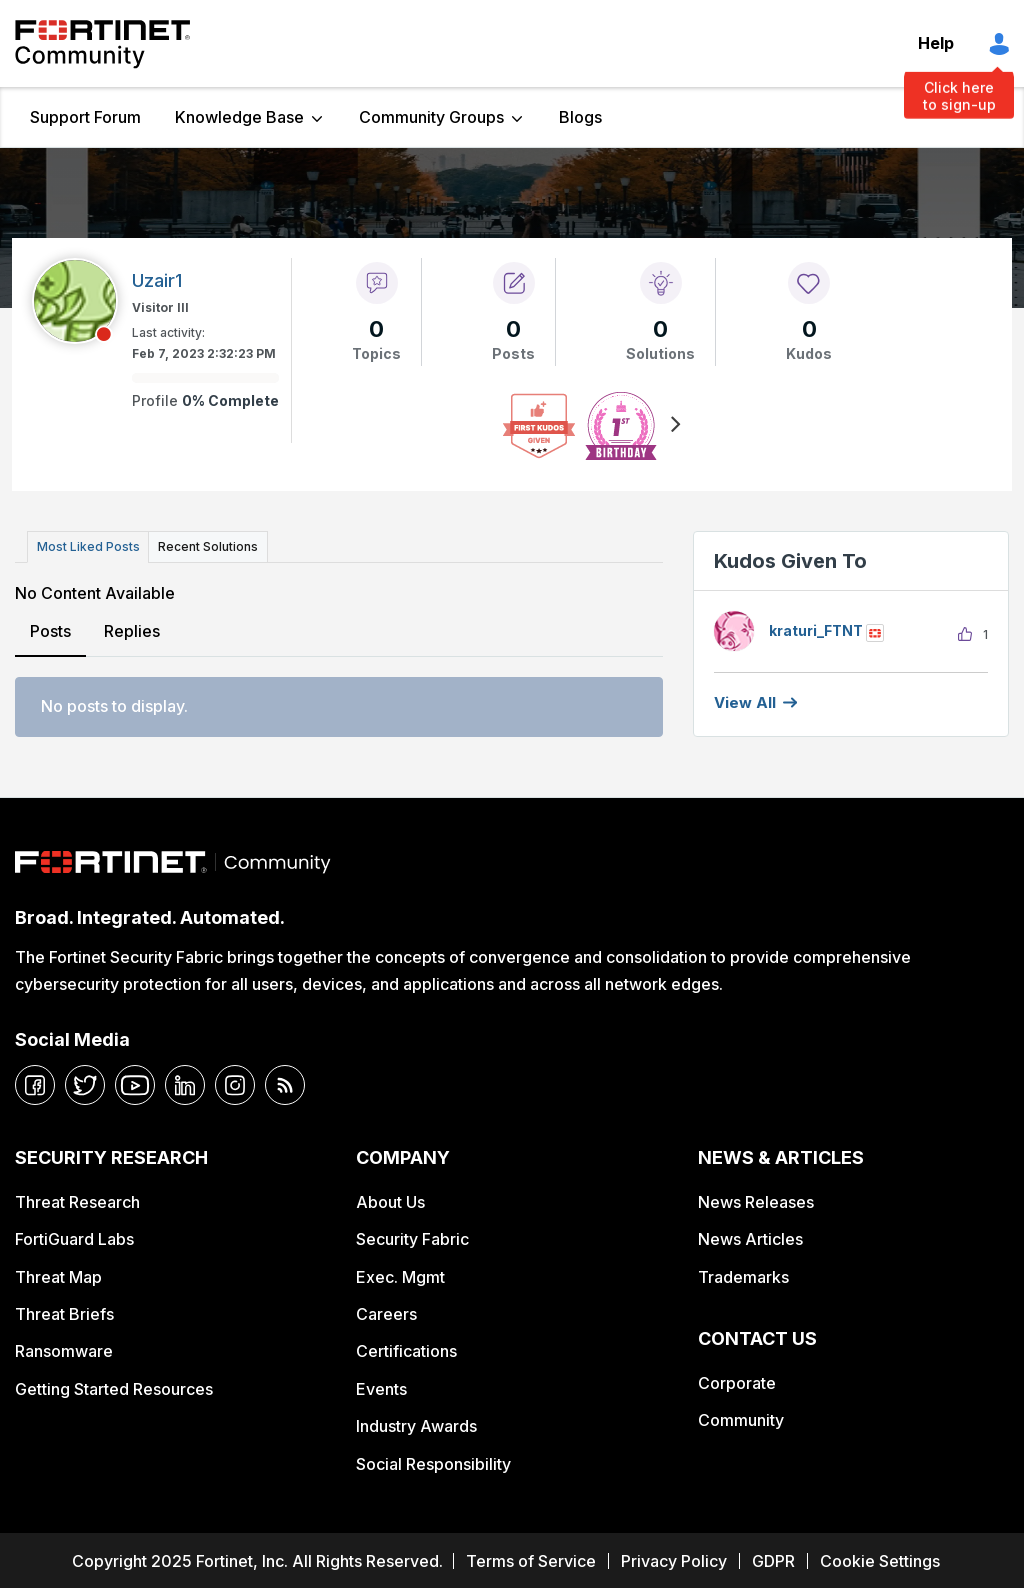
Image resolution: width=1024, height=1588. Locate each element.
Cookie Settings (880, 1559)
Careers (386, 1312)
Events (381, 1386)
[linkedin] (185, 1083)
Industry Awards (416, 1424)
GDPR (773, 1559)
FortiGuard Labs (74, 1237)
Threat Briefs (64, 1312)
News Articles (750, 1237)
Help (936, 43)
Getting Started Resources (114, 1386)
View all (745, 702)
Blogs (580, 117)
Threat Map (58, 1274)
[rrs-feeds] (285, 1083)
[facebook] (35, 1083)
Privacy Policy (674, 1559)
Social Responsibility (433, 1461)
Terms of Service (531, 1559)
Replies (131, 628)
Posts (50, 628)
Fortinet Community (102, 44)
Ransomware (64, 1349)
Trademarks (743, 1274)
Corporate (737, 1380)
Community (741, 1418)
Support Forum (85, 117)
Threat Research (77, 1199)
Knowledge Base (239, 117)
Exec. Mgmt (400, 1274)
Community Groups (431, 117)
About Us (390, 1199)
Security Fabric (412, 1237)
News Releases (756, 1199)
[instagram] (235, 1083)
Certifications (406, 1349)
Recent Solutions (203, 545)
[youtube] (135, 1083)
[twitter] (85, 1083)
